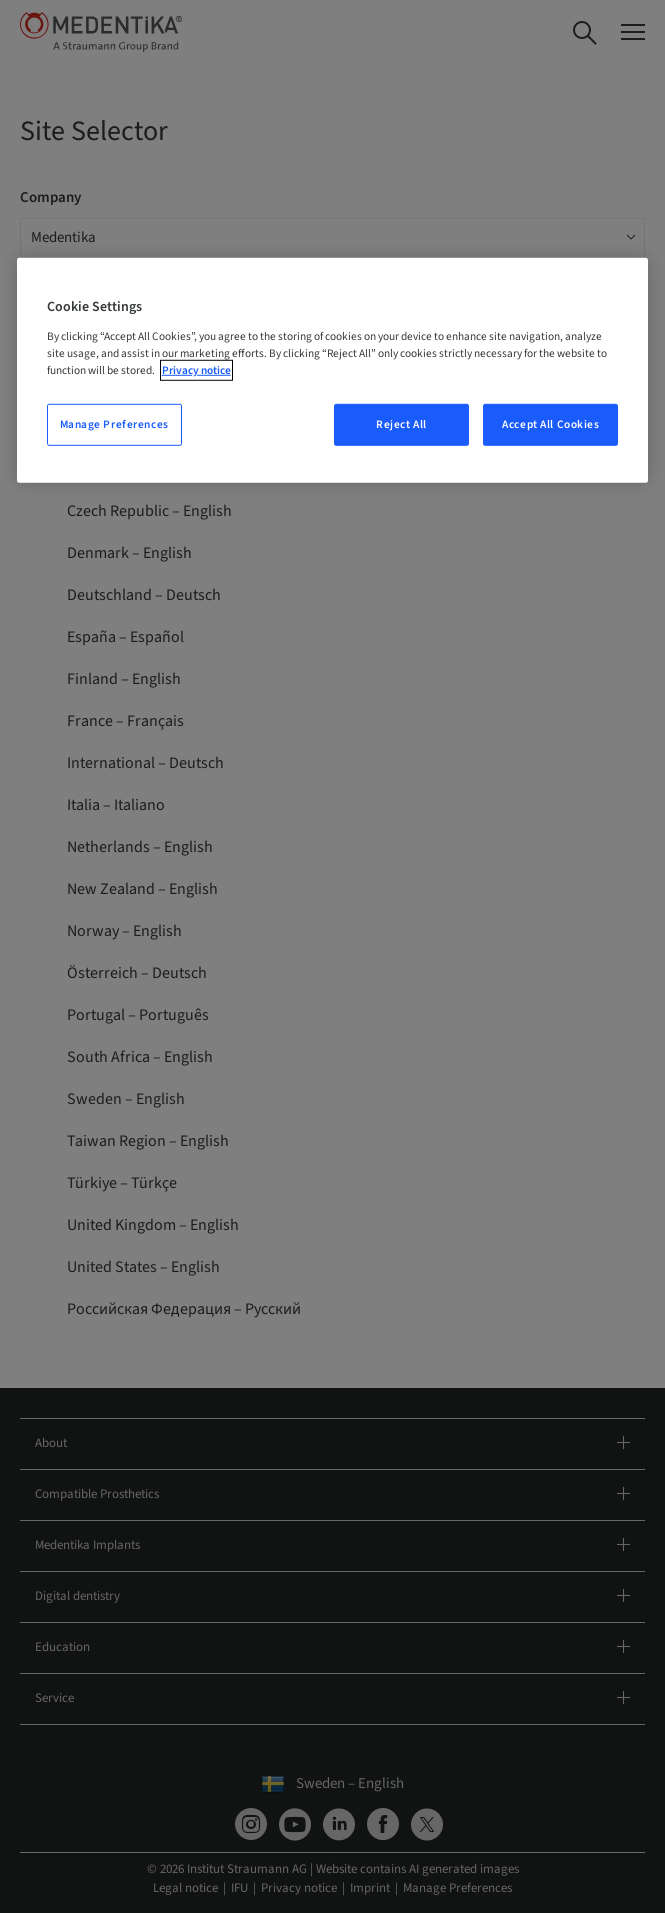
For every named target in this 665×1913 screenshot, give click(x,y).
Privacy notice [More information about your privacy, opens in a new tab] (196, 369)
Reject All (401, 424)
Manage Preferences (114, 424)
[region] (333, 370)
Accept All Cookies (550, 424)
